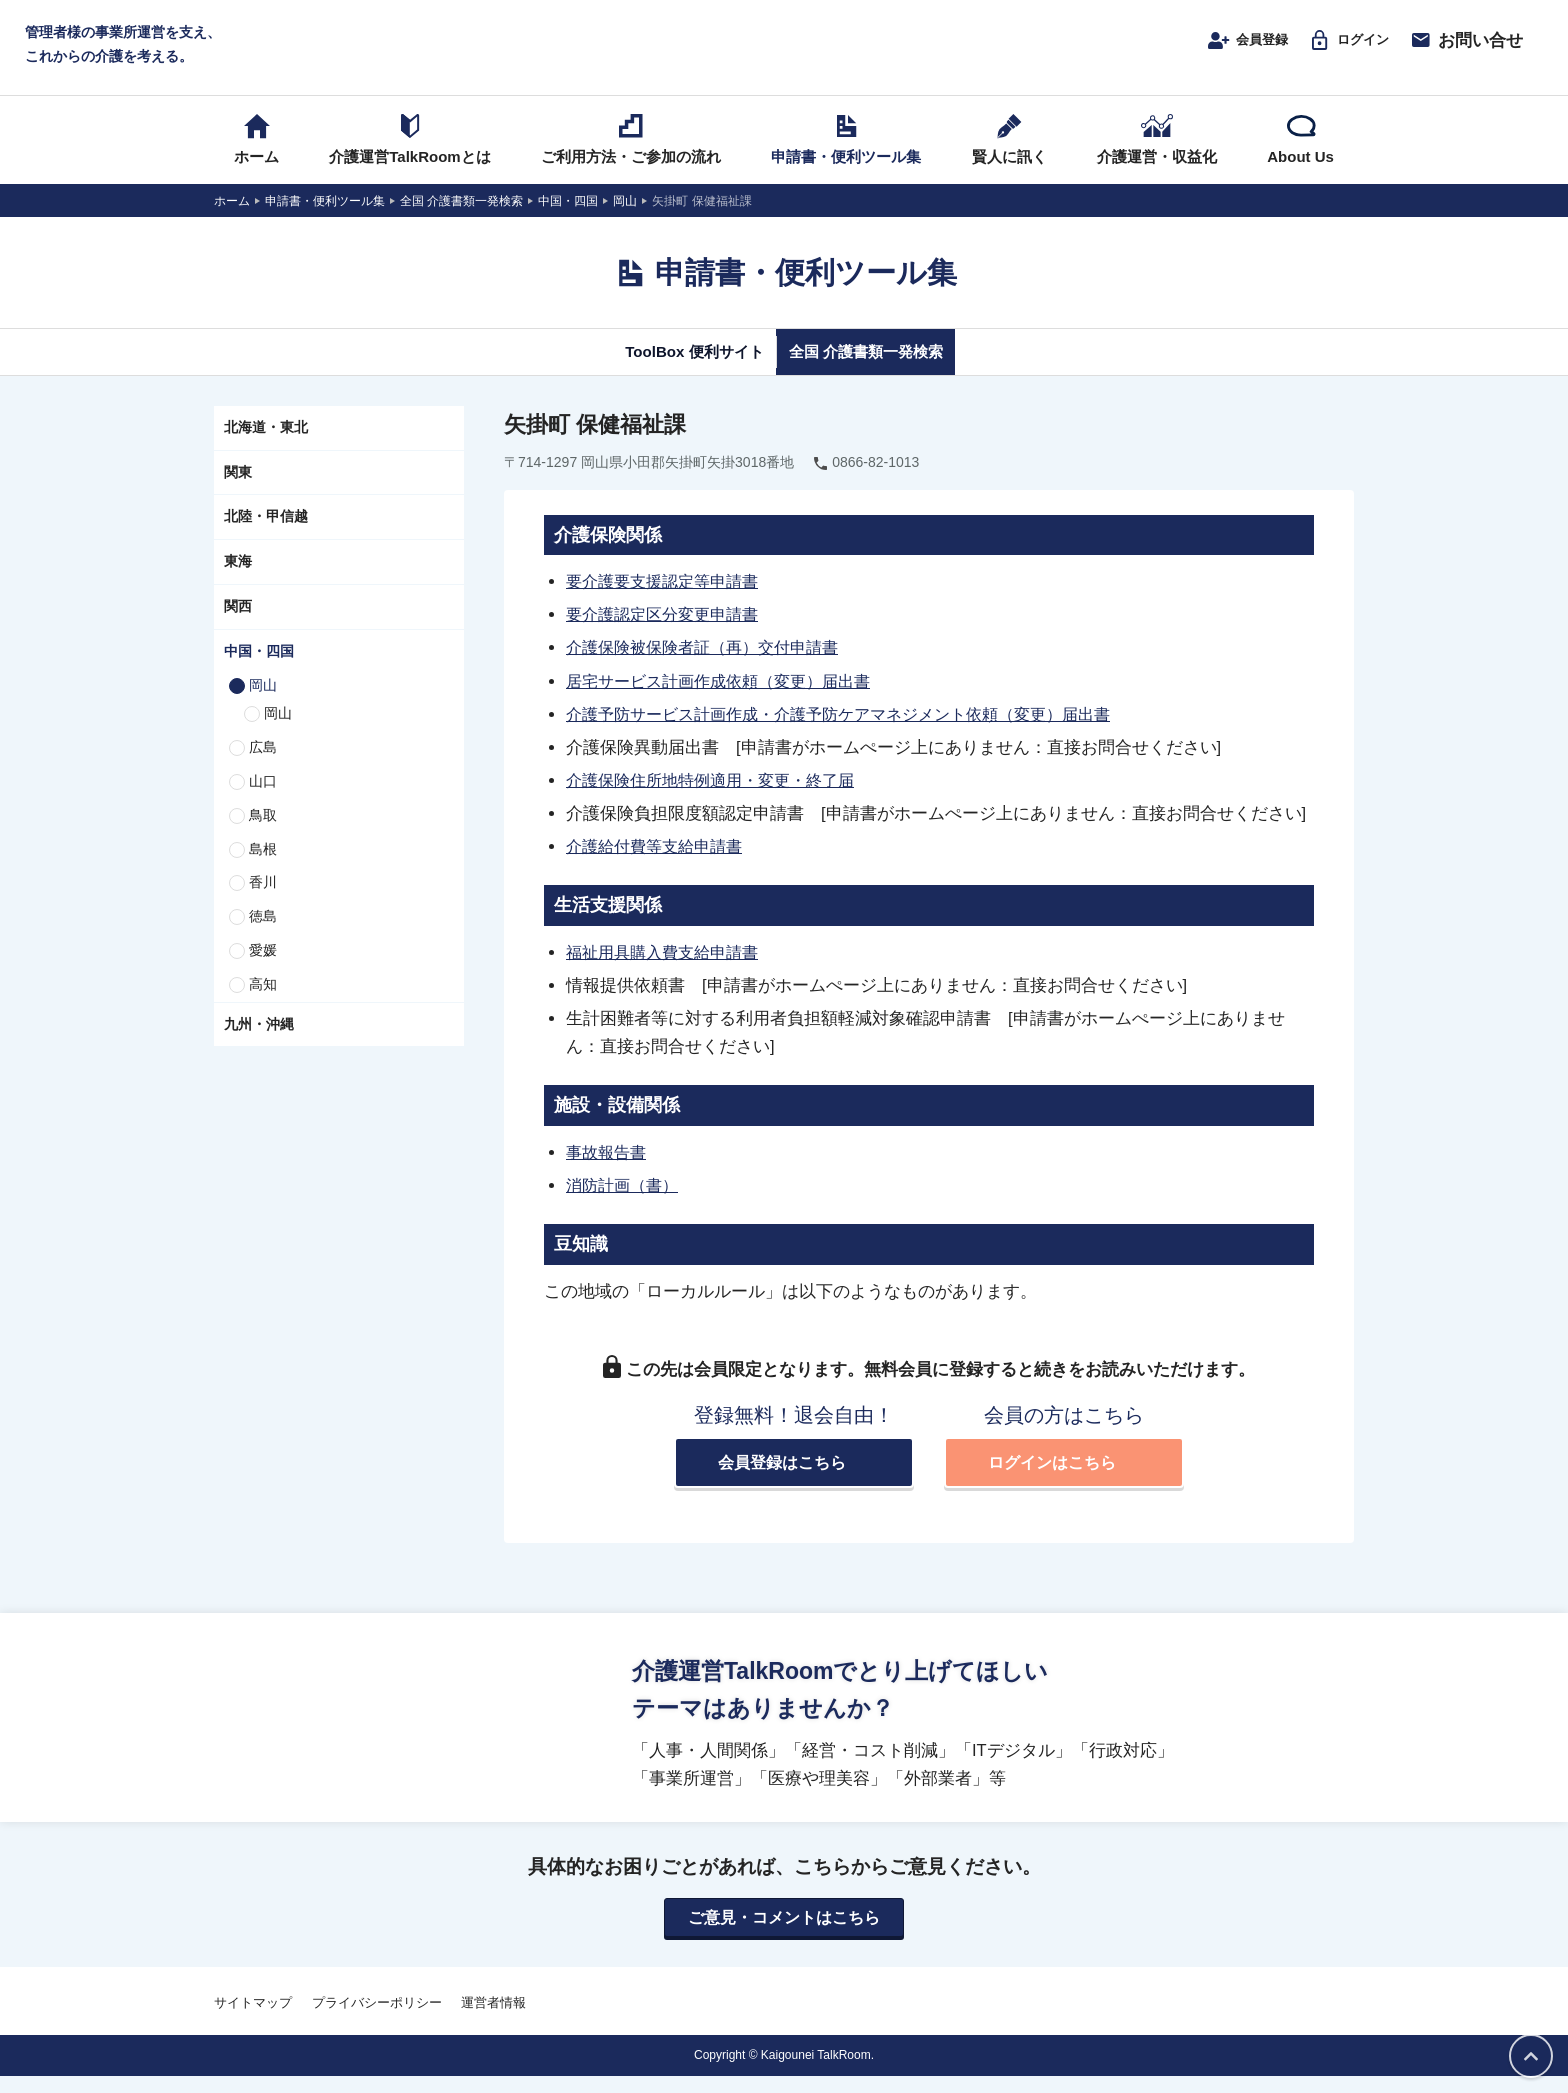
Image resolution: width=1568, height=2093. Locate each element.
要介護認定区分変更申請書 (668, 630)
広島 (263, 763)
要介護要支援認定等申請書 (668, 597)
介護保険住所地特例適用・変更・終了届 (719, 795)
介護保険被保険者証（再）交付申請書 (710, 663)
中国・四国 (259, 667)
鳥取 (263, 831)
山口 (263, 797)
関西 (238, 622)
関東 (238, 487)
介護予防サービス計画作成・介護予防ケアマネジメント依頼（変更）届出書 (855, 729)
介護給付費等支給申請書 (659, 861)
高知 (263, 1000)
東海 (238, 577)
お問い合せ (1466, 47)
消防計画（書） (625, 1200)
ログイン (1340, 47)
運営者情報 (493, 2020)
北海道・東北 (266, 443)
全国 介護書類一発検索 (881, 367)
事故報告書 (608, 1167)
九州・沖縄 (259, 1039)
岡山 (263, 700)
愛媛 (263, 966)
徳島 (263, 932)
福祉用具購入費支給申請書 (668, 967)
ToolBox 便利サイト (677, 367)
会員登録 (1223, 47)
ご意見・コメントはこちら (784, 1935)
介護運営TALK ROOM (784, 51)
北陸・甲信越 (266, 532)
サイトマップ (253, 2020)
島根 (263, 864)
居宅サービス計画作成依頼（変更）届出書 (727, 696)
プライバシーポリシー (377, 2020)
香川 (263, 898)
